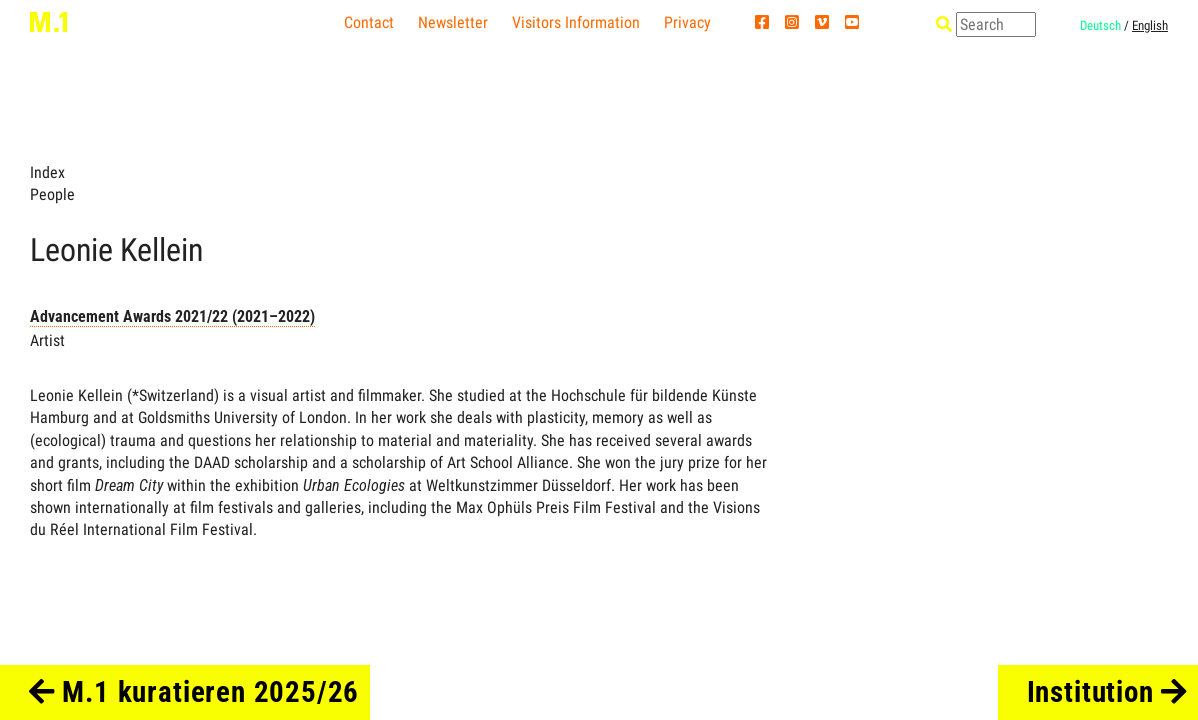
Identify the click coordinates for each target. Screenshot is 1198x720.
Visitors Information (576, 22)
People (52, 194)
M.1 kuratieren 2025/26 (194, 692)
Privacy (687, 22)
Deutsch (1100, 25)
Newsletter (453, 22)
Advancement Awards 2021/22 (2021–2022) (172, 316)
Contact (369, 22)
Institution (1107, 692)
